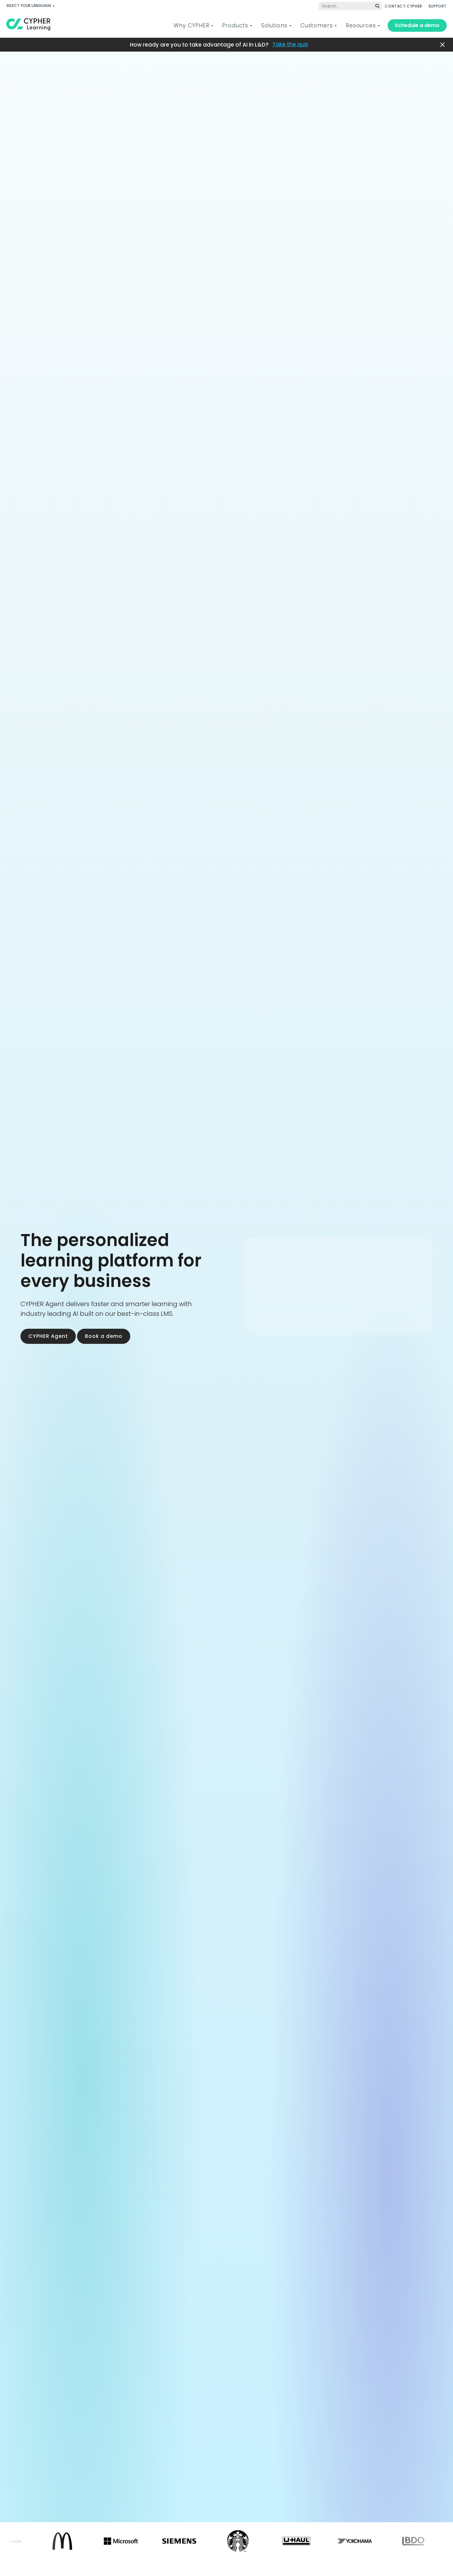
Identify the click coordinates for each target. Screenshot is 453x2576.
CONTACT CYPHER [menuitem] (403, 6)
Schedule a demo (417, 25)
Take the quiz (290, 44)
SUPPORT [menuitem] (437, 6)
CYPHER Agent (48, 1336)
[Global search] (350, 6)
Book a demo (103, 1336)
